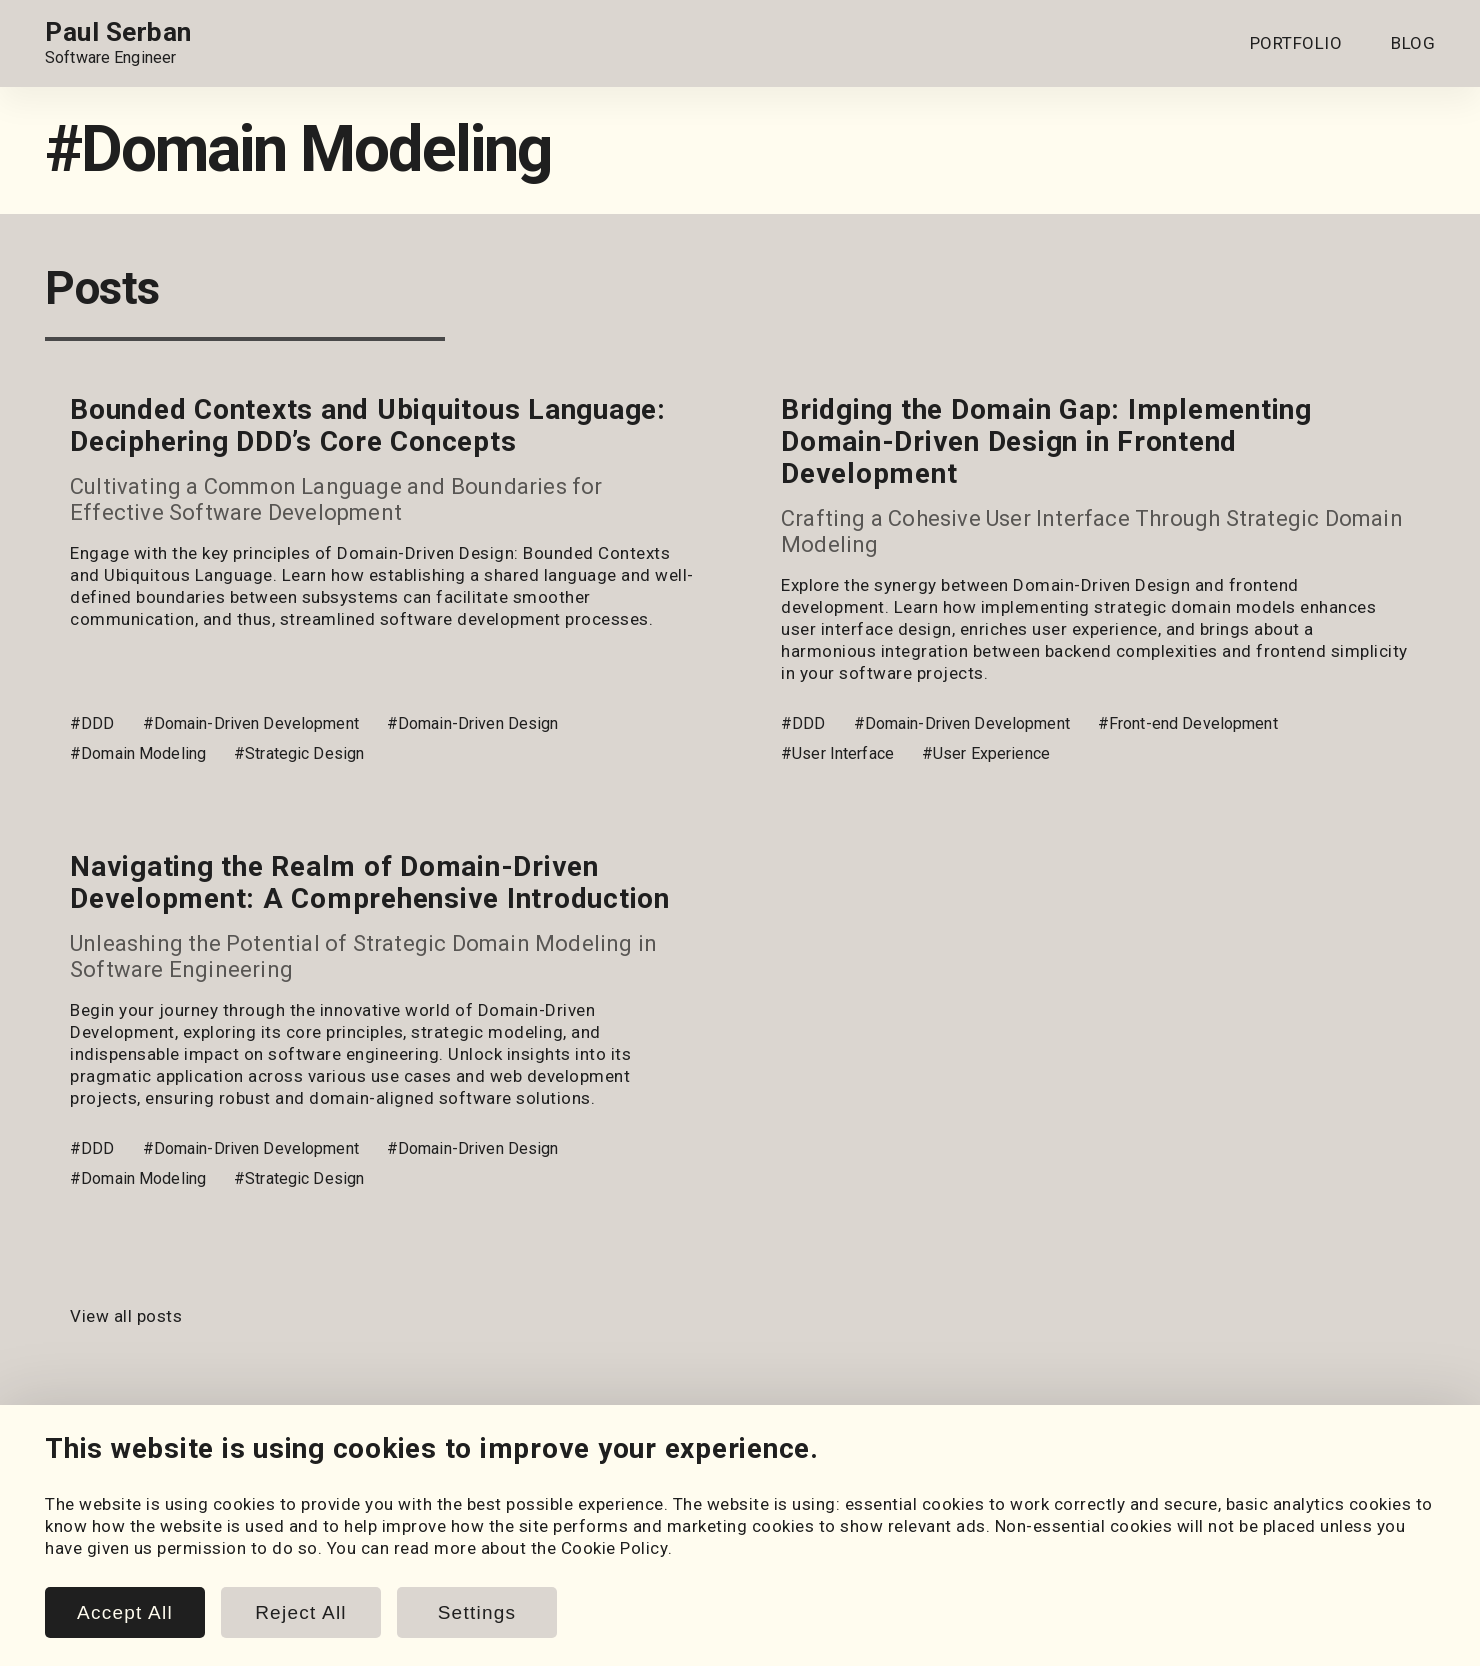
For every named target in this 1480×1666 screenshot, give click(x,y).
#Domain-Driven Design (473, 723)
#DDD (92, 723)
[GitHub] (115, 1474)
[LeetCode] (227, 1474)
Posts (444, 1550)
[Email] (283, 1474)
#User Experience (986, 753)
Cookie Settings (859, 1528)
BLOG (1413, 43)
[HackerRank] (171, 1474)
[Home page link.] (118, 43)
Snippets (455, 1572)
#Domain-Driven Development (251, 723)
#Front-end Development (1188, 723)
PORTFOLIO (1296, 43)
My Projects (93, 1550)
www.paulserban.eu (1279, 1649)
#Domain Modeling (138, 753)
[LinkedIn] (59, 1474)
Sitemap (1403, 1649)
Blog (439, 1528)
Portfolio (81, 1528)
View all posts (126, 1316)
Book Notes (467, 1594)
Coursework (93, 1572)
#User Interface (837, 753)
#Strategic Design (299, 753)
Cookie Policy (850, 1550)
